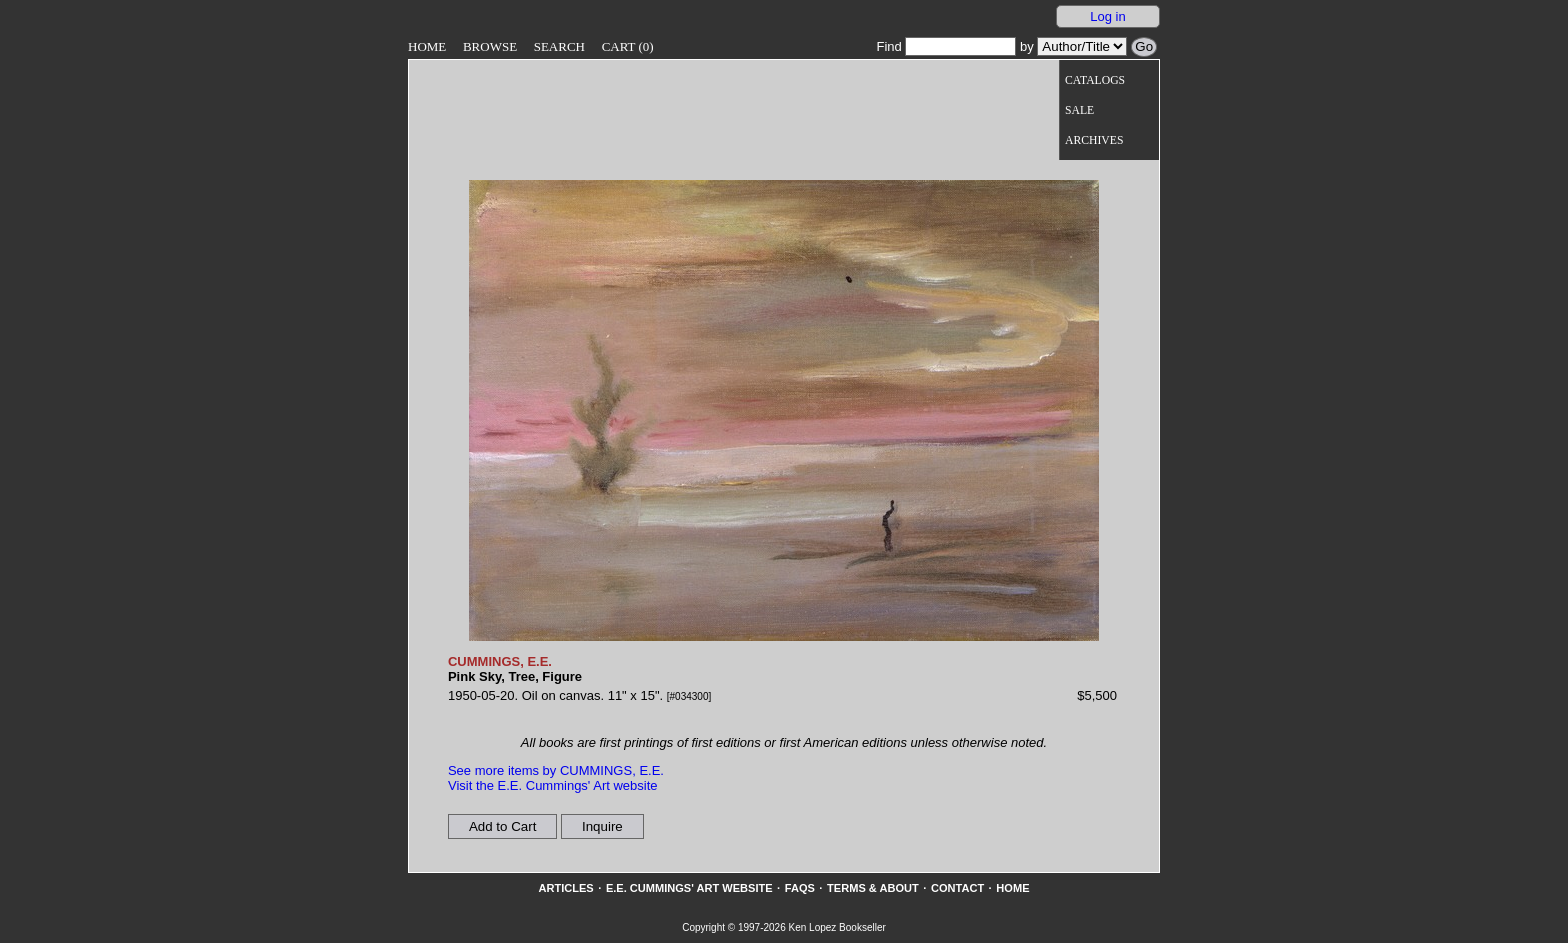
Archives (1094, 140)
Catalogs (1095, 80)
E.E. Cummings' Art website (689, 888)
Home (427, 46)
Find (946, 46)
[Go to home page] (672, 98)
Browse (490, 46)
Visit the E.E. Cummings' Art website (553, 785)
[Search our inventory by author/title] (1082, 46)
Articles (565, 888)
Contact (957, 888)
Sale (1079, 110)
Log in (1107, 16)
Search (559, 46)
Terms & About (873, 888)
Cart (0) (628, 46)
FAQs (800, 888)
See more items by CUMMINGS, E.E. (556, 770)
